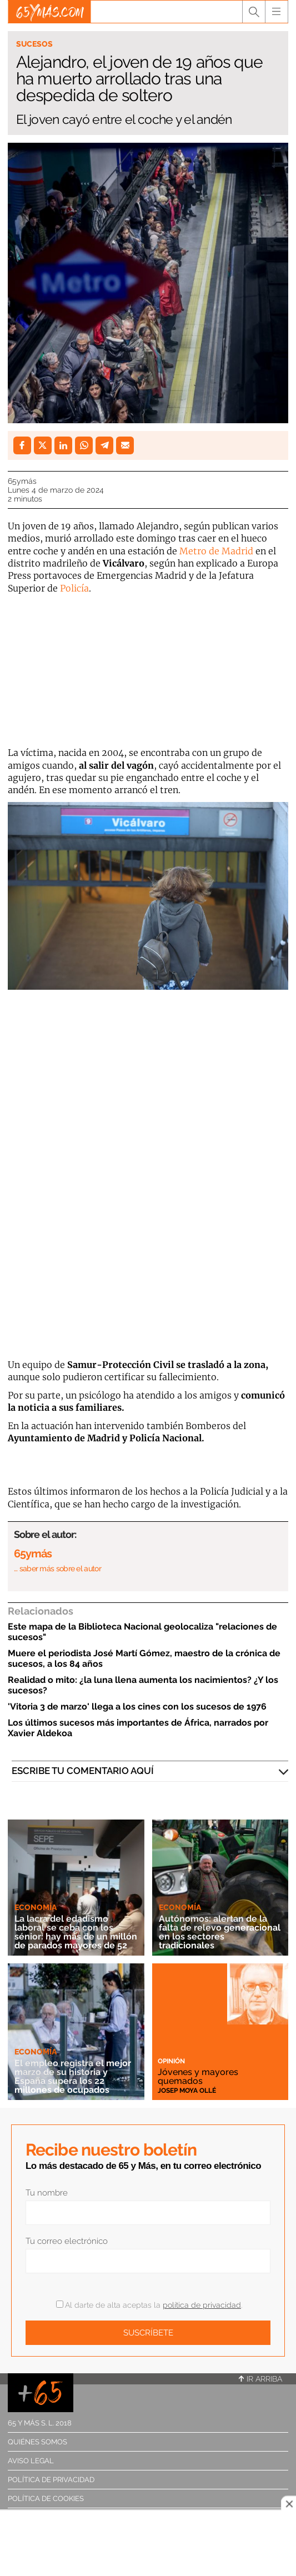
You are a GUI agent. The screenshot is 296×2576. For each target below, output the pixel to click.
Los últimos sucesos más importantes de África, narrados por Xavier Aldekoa (138, 1727)
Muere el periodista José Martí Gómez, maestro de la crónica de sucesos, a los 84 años (144, 1658)
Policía (74, 588)
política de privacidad (202, 2305)
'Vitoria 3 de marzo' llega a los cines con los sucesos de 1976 (137, 1706)
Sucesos (34, 43)
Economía (35, 1907)
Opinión (171, 2061)
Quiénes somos (37, 2442)
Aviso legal (31, 2461)
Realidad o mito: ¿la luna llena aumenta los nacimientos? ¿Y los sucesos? (143, 1685)
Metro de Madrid (216, 551)
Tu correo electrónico (67, 2241)
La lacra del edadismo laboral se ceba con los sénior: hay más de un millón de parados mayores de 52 (75, 1932)
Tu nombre (47, 2193)
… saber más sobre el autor (57, 1568)
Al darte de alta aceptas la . (149, 2305)
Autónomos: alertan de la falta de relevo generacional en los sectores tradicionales (219, 1932)
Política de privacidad (51, 2479)
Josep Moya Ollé (187, 2090)
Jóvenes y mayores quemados (198, 2076)
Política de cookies (46, 2498)
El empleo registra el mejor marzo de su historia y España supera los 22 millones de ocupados (72, 2076)
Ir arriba (260, 2378)
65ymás (22, 481)
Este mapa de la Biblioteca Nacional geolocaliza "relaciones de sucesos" (142, 1631)
